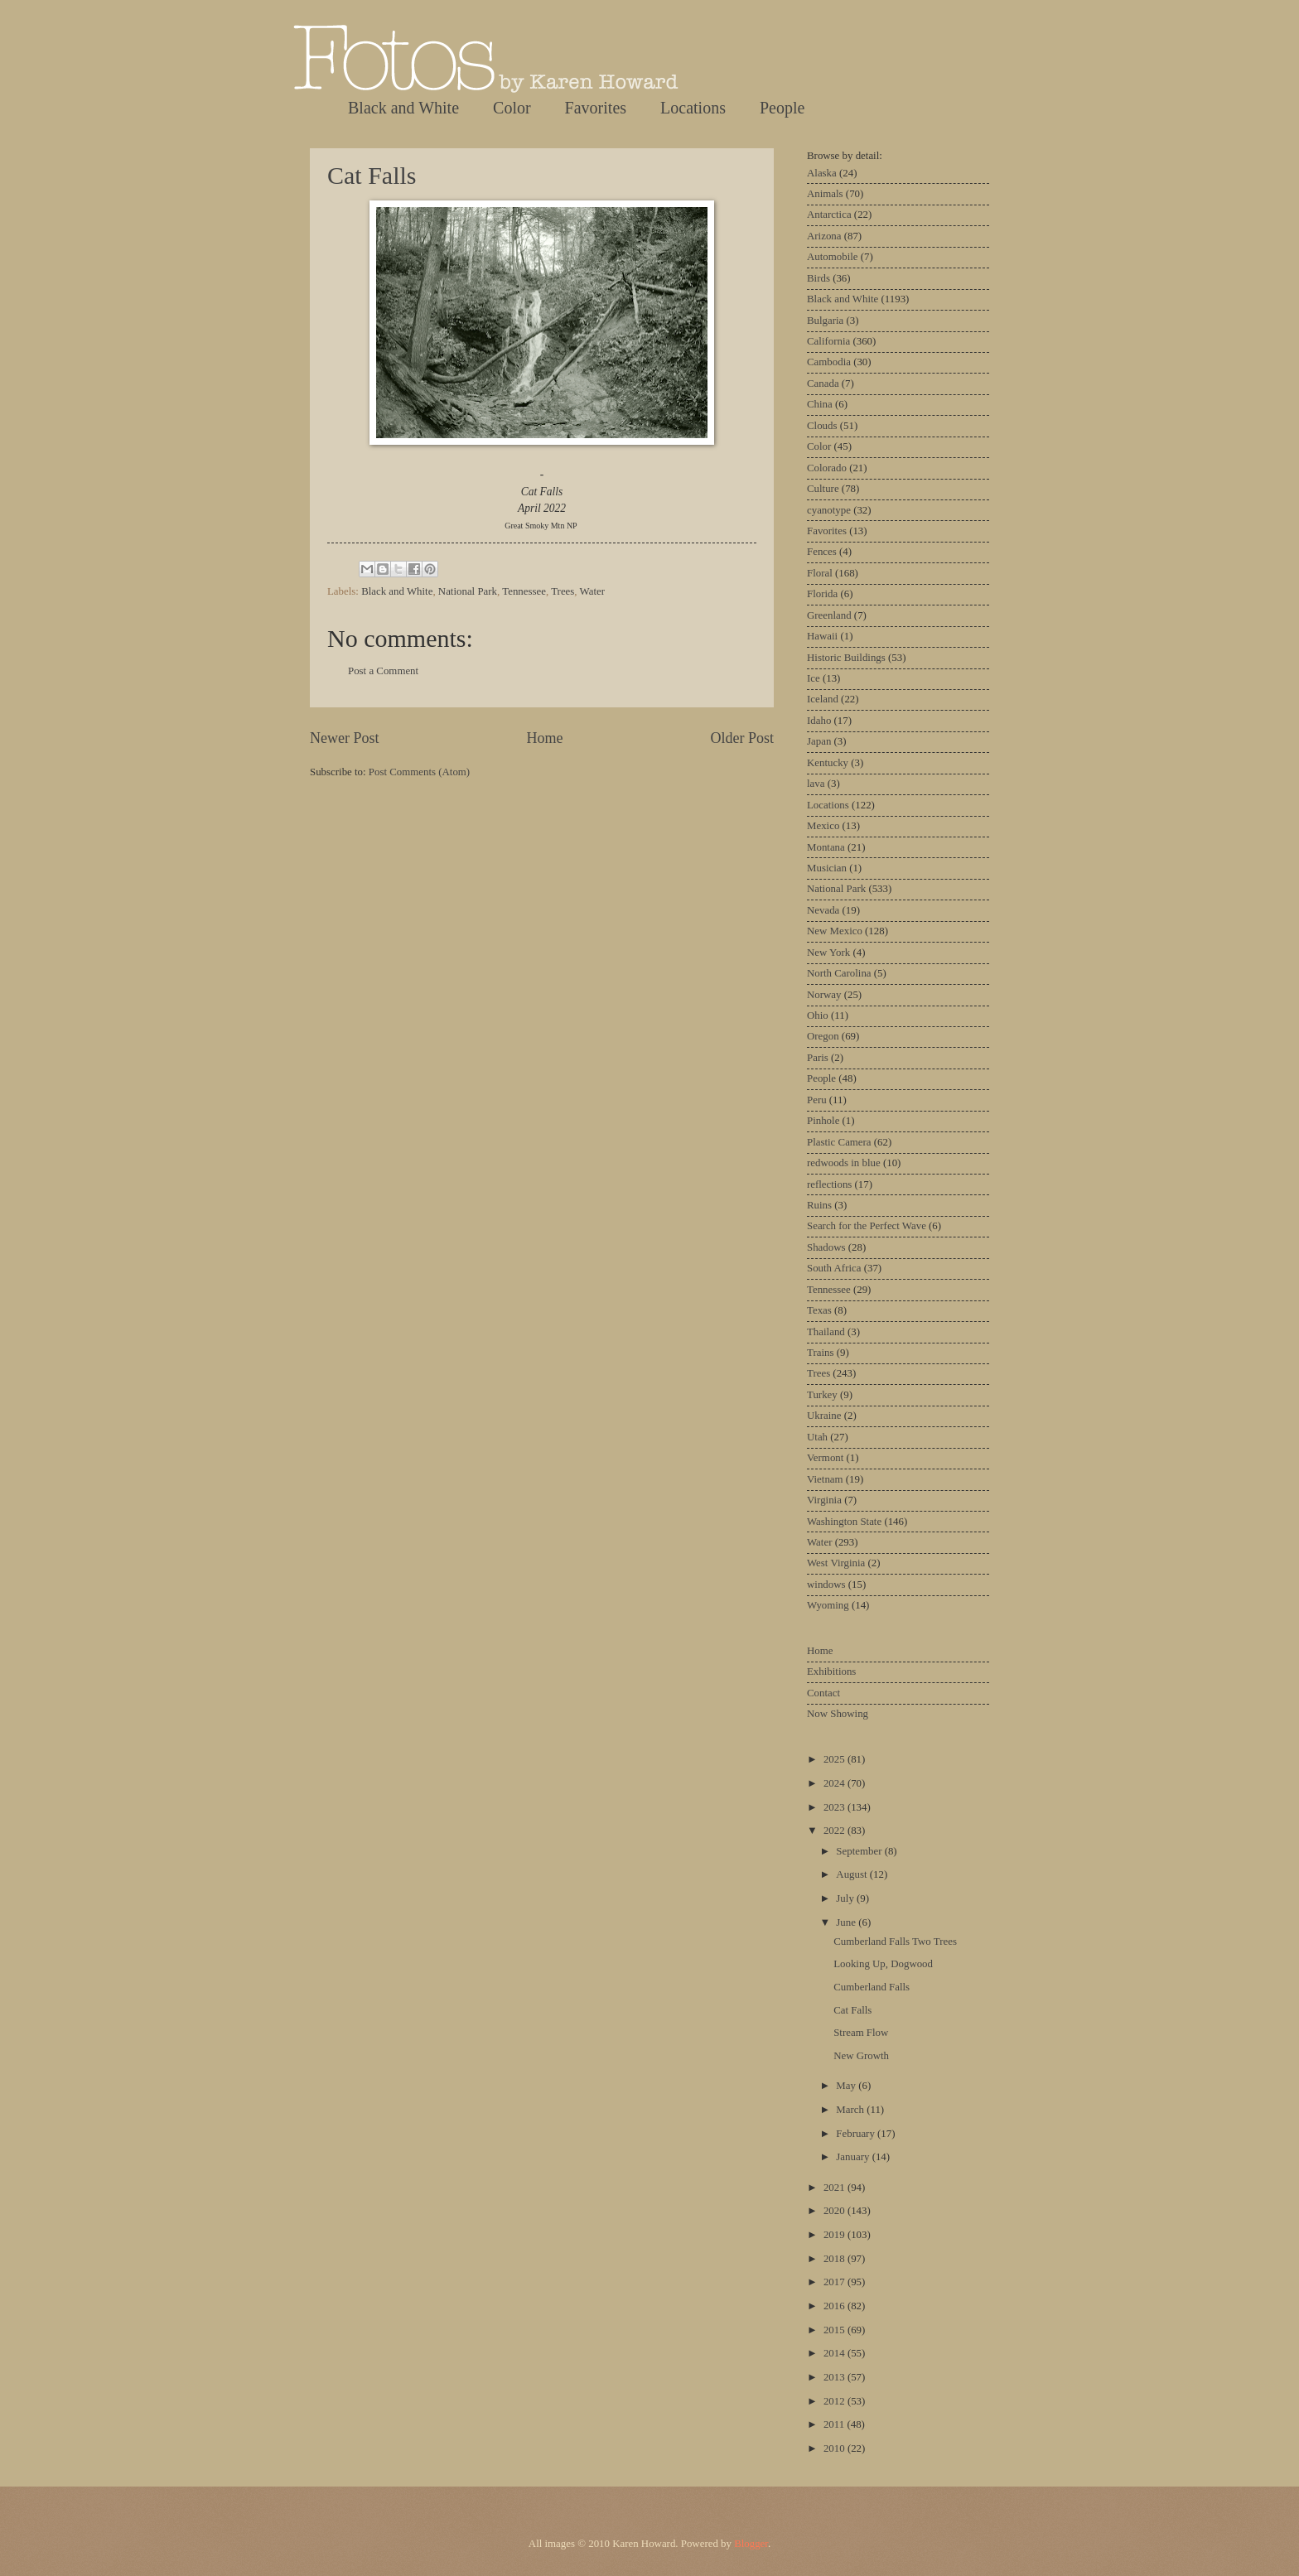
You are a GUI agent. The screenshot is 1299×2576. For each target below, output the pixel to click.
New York (828, 952)
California (828, 341)
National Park (467, 591)
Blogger (751, 2543)
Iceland (822, 699)
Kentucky (827, 763)
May (847, 2085)
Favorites (595, 108)
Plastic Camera (839, 1142)
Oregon (823, 1036)
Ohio (817, 1015)
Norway (824, 995)
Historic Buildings (846, 657)
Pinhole (823, 1120)
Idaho (819, 720)
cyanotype (829, 510)
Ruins (819, 1205)
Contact (823, 1693)
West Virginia (836, 1563)
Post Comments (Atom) (419, 772)
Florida (822, 594)
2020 (835, 2211)
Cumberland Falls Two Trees (895, 1941)
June (847, 1922)
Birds (818, 278)
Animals (825, 194)
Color (512, 108)
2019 (835, 2235)
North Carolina (839, 973)
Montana (826, 847)
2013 (835, 2377)
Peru (817, 1100)
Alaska (822, 173)
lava (815, 783)
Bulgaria (825, 320)
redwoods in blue (844, 1163)
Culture (823, 488)
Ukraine (824, 1415)
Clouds (822, 426)
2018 (835, 2259)
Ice (813, 678)
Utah (817, 1437)
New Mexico (834, 931)
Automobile (832, 257)
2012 (835, 2401)
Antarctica (829, 214)
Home (544, 738)
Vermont (825, 1458)
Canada (823, 383)
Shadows (826, 1247)
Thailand (826, 1332)
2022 (835, 1830)
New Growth (861, 2056)
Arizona (824, 236)
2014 (835, 2353)
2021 (835, 2187)
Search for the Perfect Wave (866, 1226)
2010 (835, 2448)
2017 (835, 2282)
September (860, 1851)
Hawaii (822, 636)
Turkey (822, 1395)
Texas (819, 1310)
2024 (835, 1783)
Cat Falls (372, 175)
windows (826, 1584)
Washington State (844, 1521)
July (846, 1898)
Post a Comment (383, 671)
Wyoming (828, 1605)
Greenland (829, 615)
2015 (835, 2330)
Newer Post (344, 738)
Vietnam (825, 1479)
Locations (693, 108)
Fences (822, 551)
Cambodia (829, 362)
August (852, 1874)
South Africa (834, 1268)
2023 (835, 1807)
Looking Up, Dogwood (883, 1964)
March (851, 2109)
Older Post (742, 738)
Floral (820, 573)
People (782, 108)
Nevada (823, 910)
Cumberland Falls (871, 1987)
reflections (829, 1184)
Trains (820, 1352)
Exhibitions (831, 1671)
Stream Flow (860, 2032)
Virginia (824, 1500)
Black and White (403, 108)
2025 (835, 1759)
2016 (835, 2306)
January (854, 2157)
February (856, 2133)
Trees (562, 591)
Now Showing (837, 1714)
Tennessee (524, 591)
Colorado (827, 468)
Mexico (823, 826)
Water (592, 591)
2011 (835, 2424)
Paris (817, 1058)
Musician (827, 868)
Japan (819, 741)
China (820, 404)
